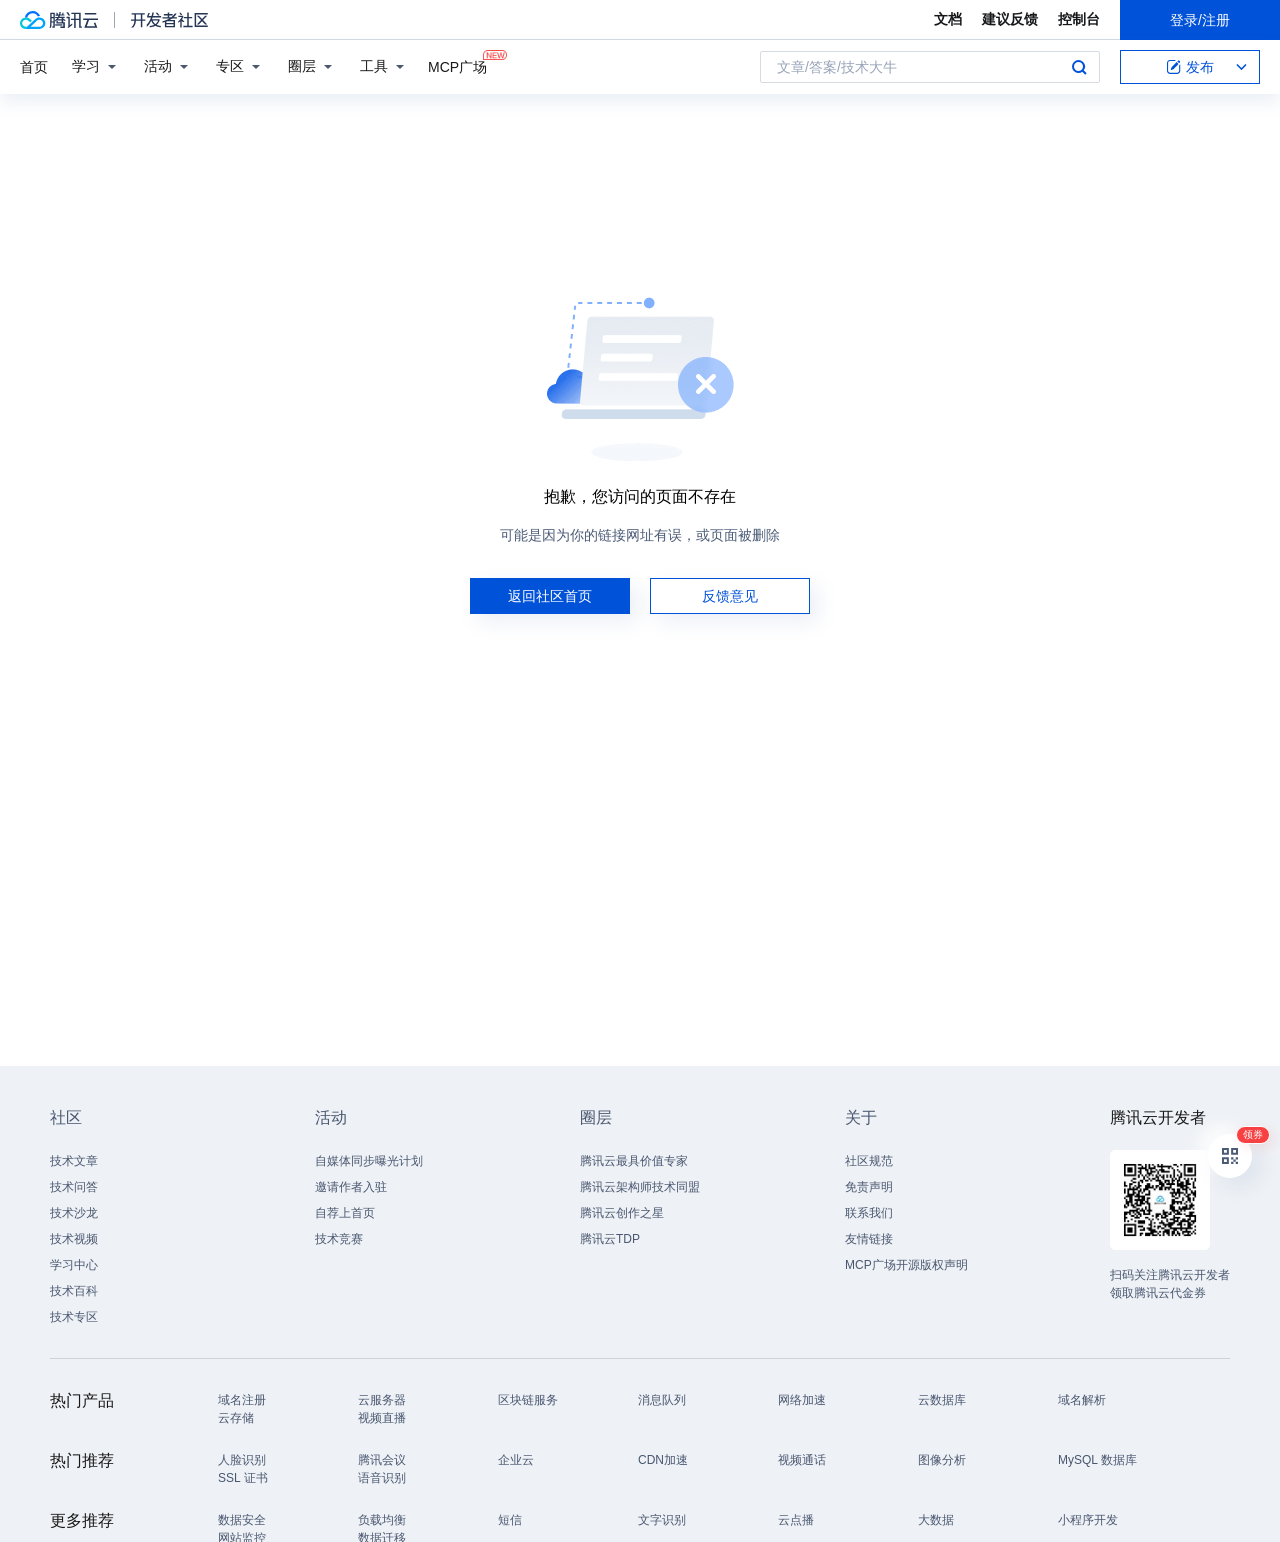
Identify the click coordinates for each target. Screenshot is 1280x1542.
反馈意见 (730, 596)
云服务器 (382, 1400)
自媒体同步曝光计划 (369, 1161)
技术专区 (74, 1317)
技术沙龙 (74, 1213)
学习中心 (74, 1265)
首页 (34, 67)
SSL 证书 (243, 1478)
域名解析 (1082, 1400)
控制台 (1079, 19)
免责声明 (869, 1187)
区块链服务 (528, 1400)
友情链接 (869, 1239)
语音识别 (382, 1478)
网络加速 (802, 1400)
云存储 (236, 1418)
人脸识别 (242, 1460)
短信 (510, 1520)
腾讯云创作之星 (622, 1213)
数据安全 (242, 1520)
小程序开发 (1088, 1520)
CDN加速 (663, 1460)
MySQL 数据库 (1097, 1460)
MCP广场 (457, 65)
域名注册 (242, 1400)
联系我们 (869, 1213)
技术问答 (74, 1187)
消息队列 (662, 1400)
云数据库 (942, 1400)
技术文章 (74, 1161)
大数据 (936, 1520)
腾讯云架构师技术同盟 (640, 1187)
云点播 (796, 1520)
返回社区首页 (550, 596)
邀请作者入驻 (351, 1187)
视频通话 (802, 1460)
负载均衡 (382, 1520)
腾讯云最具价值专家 (634, 1161)
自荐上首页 (345, 1213)
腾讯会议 (382, 1460)
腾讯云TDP (610, 1239)
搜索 (1079, 67)
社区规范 (869, 1161)
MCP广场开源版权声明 (906, 1265)
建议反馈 (1010, 19)
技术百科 (74, 1291)
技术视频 (74, 1239)
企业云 (516, 1460)
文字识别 (662, 1520)
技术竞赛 (339, 1239)
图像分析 (942, 1460)
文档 (948, 19)
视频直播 (382, 1418)
